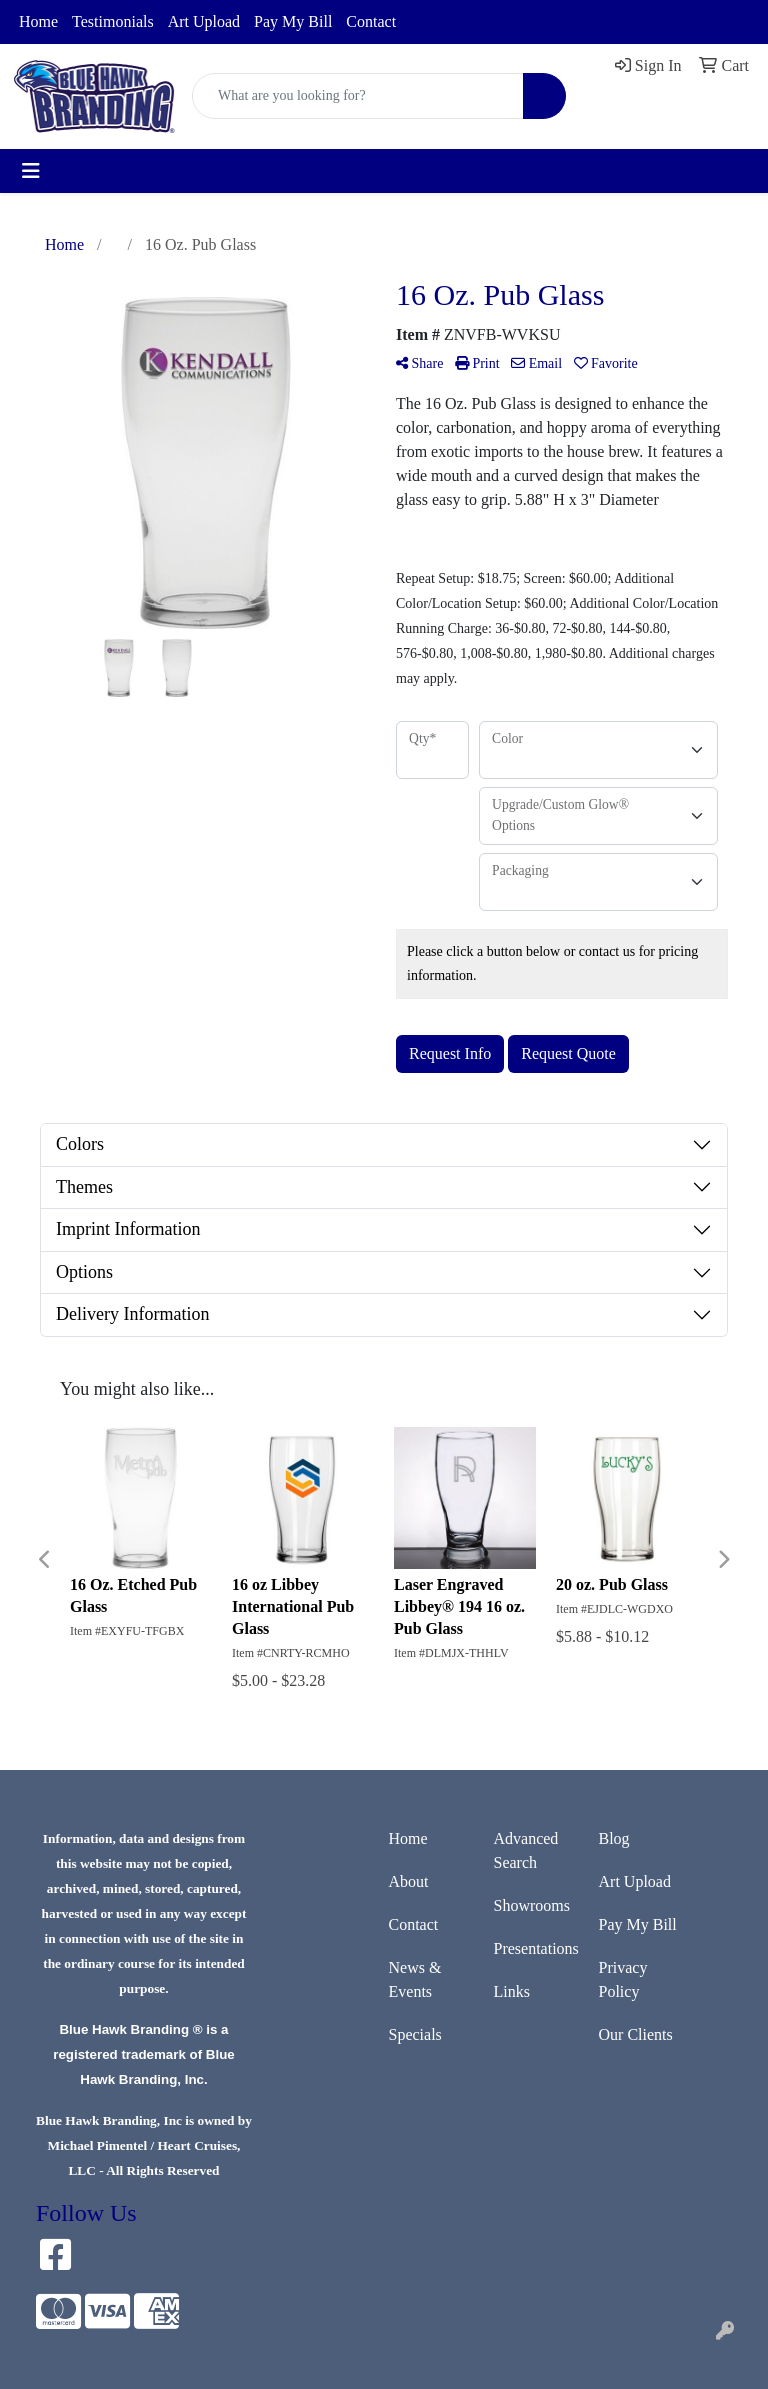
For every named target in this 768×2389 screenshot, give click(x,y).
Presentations (534, 1948)
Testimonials (113, 21)
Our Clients (636, 2034)
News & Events (415, 1979)
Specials (415, 2034)
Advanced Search (526, 1850)
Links (512, 1991)
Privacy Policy (623, 1979)
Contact (371, 21)
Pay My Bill (293, 21)
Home (38, 21)
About (409, 1881)
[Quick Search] (358, 96)
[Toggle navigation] (31, 171)
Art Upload (204, 21)
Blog (614, 1838)
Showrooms (532, 1905)
